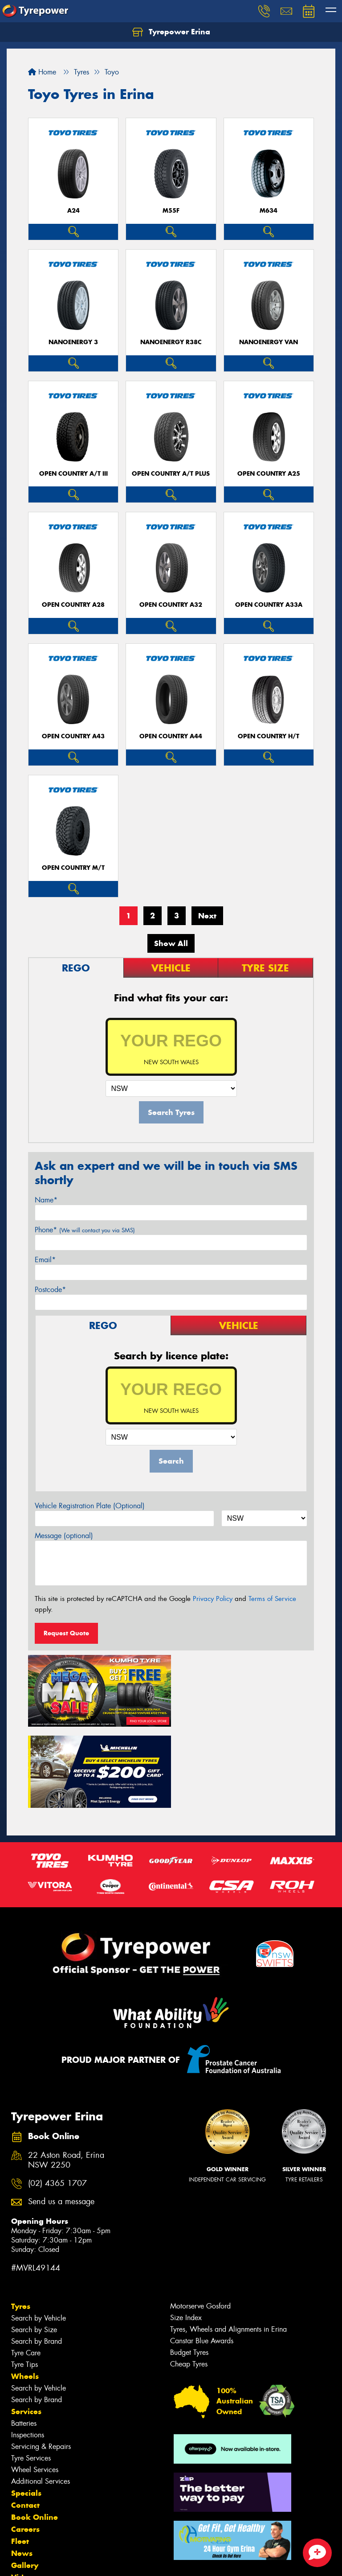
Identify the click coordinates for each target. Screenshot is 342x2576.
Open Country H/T (268, 736)
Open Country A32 (170, 605)
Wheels (25, 2294)
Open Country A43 (73, 736)
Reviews (26, 2507)
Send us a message (61, 2119)
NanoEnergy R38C (171, 342)
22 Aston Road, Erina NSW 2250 (66, 2077)
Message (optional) (64, 1535)
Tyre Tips (24, 2282)
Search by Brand (36, 2258)
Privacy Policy (212, 1598)
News (22, 2471)
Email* (45, 1259)
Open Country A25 (268, 473)
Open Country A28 (73, 605)
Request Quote (66, 1633)
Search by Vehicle (38, 2235)
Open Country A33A (268, 605)
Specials (26, 2411)
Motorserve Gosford (200, 2223)
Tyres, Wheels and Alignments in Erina (228, 2246)
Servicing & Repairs (41, 2364)
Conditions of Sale (118, 2561)
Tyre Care (26, 2270)
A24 (73, 210)
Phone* (85, 1230)
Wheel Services (34, 2387)
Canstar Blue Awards (201, 2258)
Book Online (34, 2435)
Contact (25, 2423)
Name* (46, 1200)
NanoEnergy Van (268, 342)
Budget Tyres (189, 2270)
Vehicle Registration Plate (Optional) (90, 1505)
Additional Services (40, 2398)
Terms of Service (272, 1598)
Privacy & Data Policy (63, 2561)
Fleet (20, 2459)
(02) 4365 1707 (57, 2100)
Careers (25, 2447)
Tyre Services (31, 2375)
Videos (24, 2495)
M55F (171, 210)
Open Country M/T (73, 868)
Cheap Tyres (189, 2281)
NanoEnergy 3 (73, 342)
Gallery (24, 2483)
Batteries (24, 2341)
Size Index (186, 2235)
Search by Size (34, 2247)
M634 (268, 210)
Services (26, 2329)
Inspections (27, 2352)
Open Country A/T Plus (171, 473)
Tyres (20, 2224)
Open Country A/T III (73, 473)
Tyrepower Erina (171, 32)
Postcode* (50, 1289)
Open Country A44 (170, 736)
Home (42, 72)
